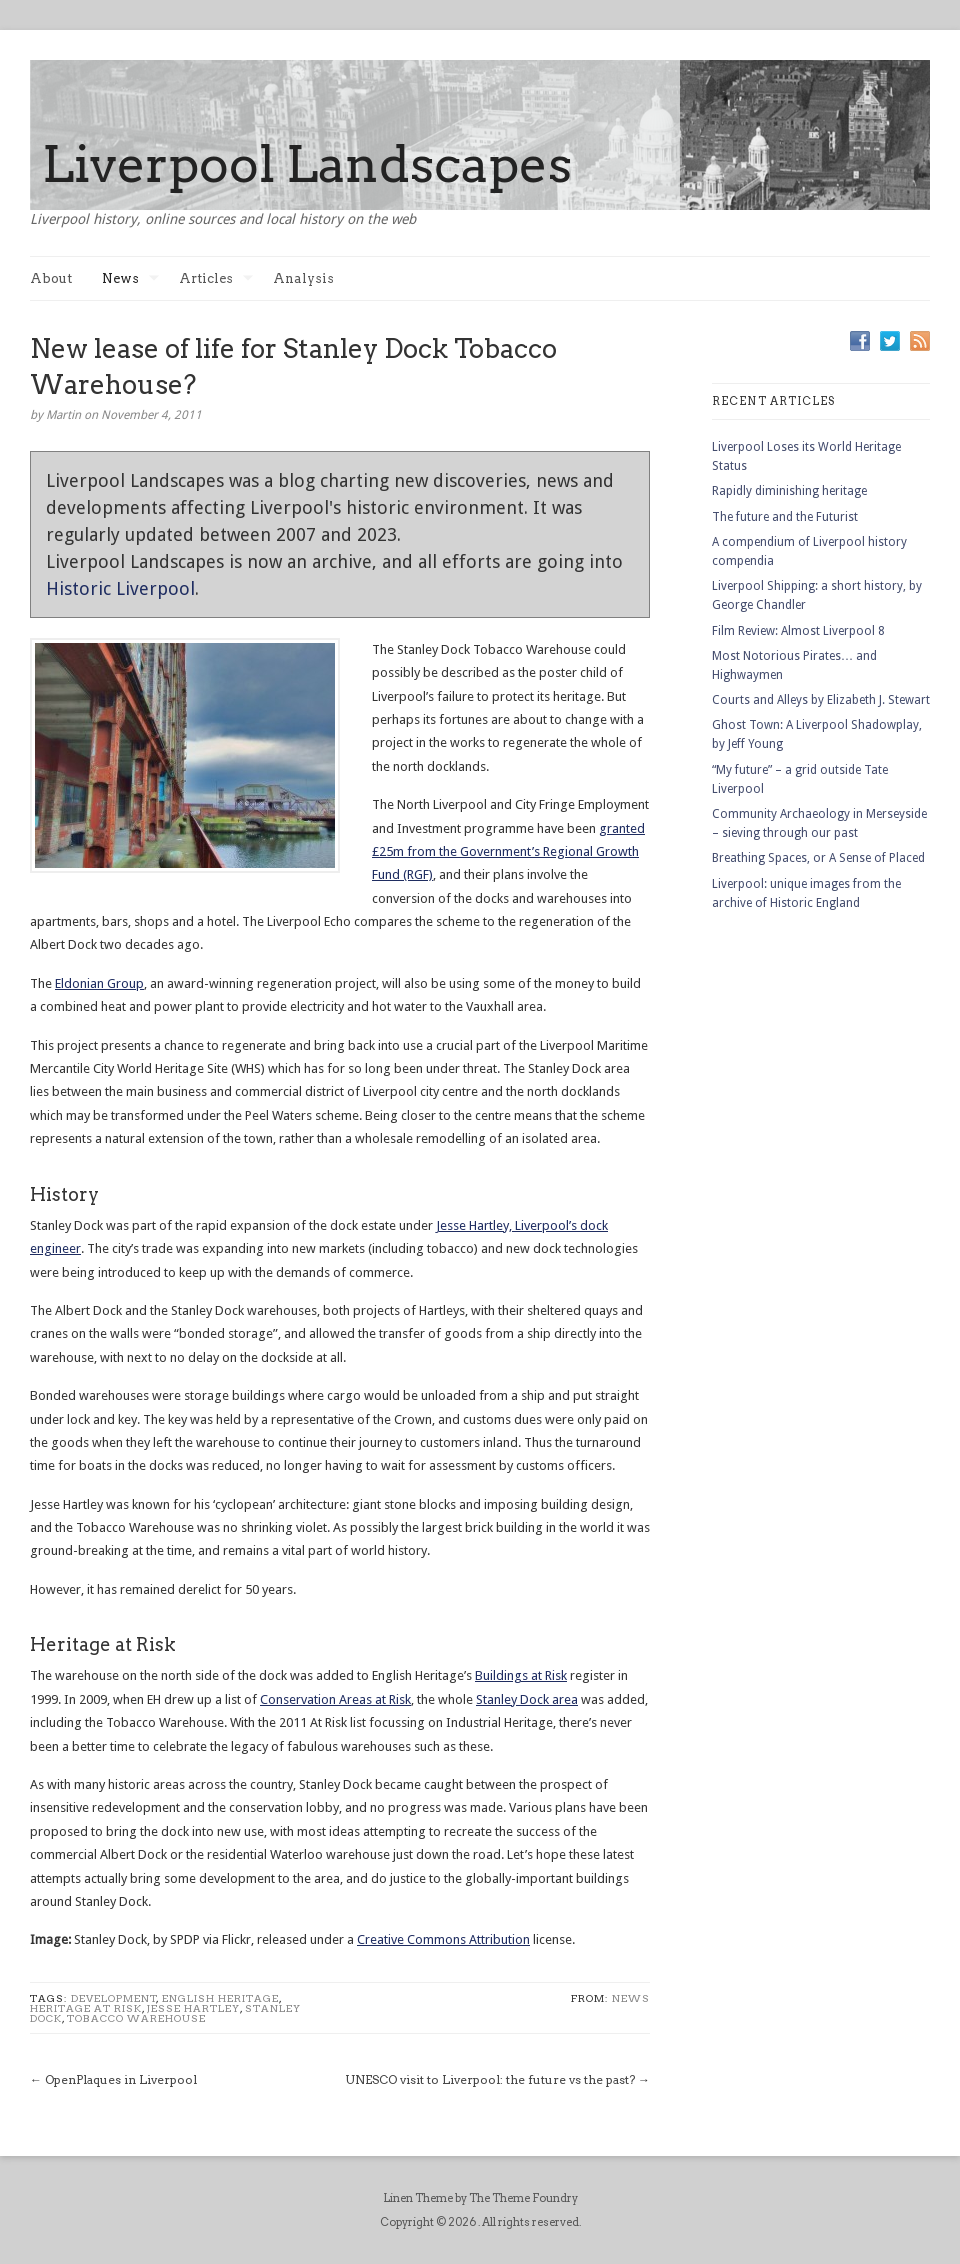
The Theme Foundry (523, 2198)
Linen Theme (418, 2198)
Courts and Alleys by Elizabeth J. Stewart (821, 700)
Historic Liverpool (120, 588)
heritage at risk (86, 2008)
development (114, 1998)
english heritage (220, 1998)
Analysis (303, 278)
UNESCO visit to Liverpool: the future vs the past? (490, 2079)
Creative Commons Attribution (443, 1939)
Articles (216, 278)
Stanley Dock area (527, 1699)
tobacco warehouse (136, 2018)
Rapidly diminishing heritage (789, 491)
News (130, 278)
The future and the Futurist (785, 517)
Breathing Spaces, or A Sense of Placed (818, 858)
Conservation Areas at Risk (335, 1699)
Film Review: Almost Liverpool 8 (798, 631)
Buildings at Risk (521, 1675)
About (51, 278)
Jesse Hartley (193, 2008)
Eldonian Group (99, 983)
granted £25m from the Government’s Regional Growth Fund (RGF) (508, 852)
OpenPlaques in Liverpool (121, 2079)
